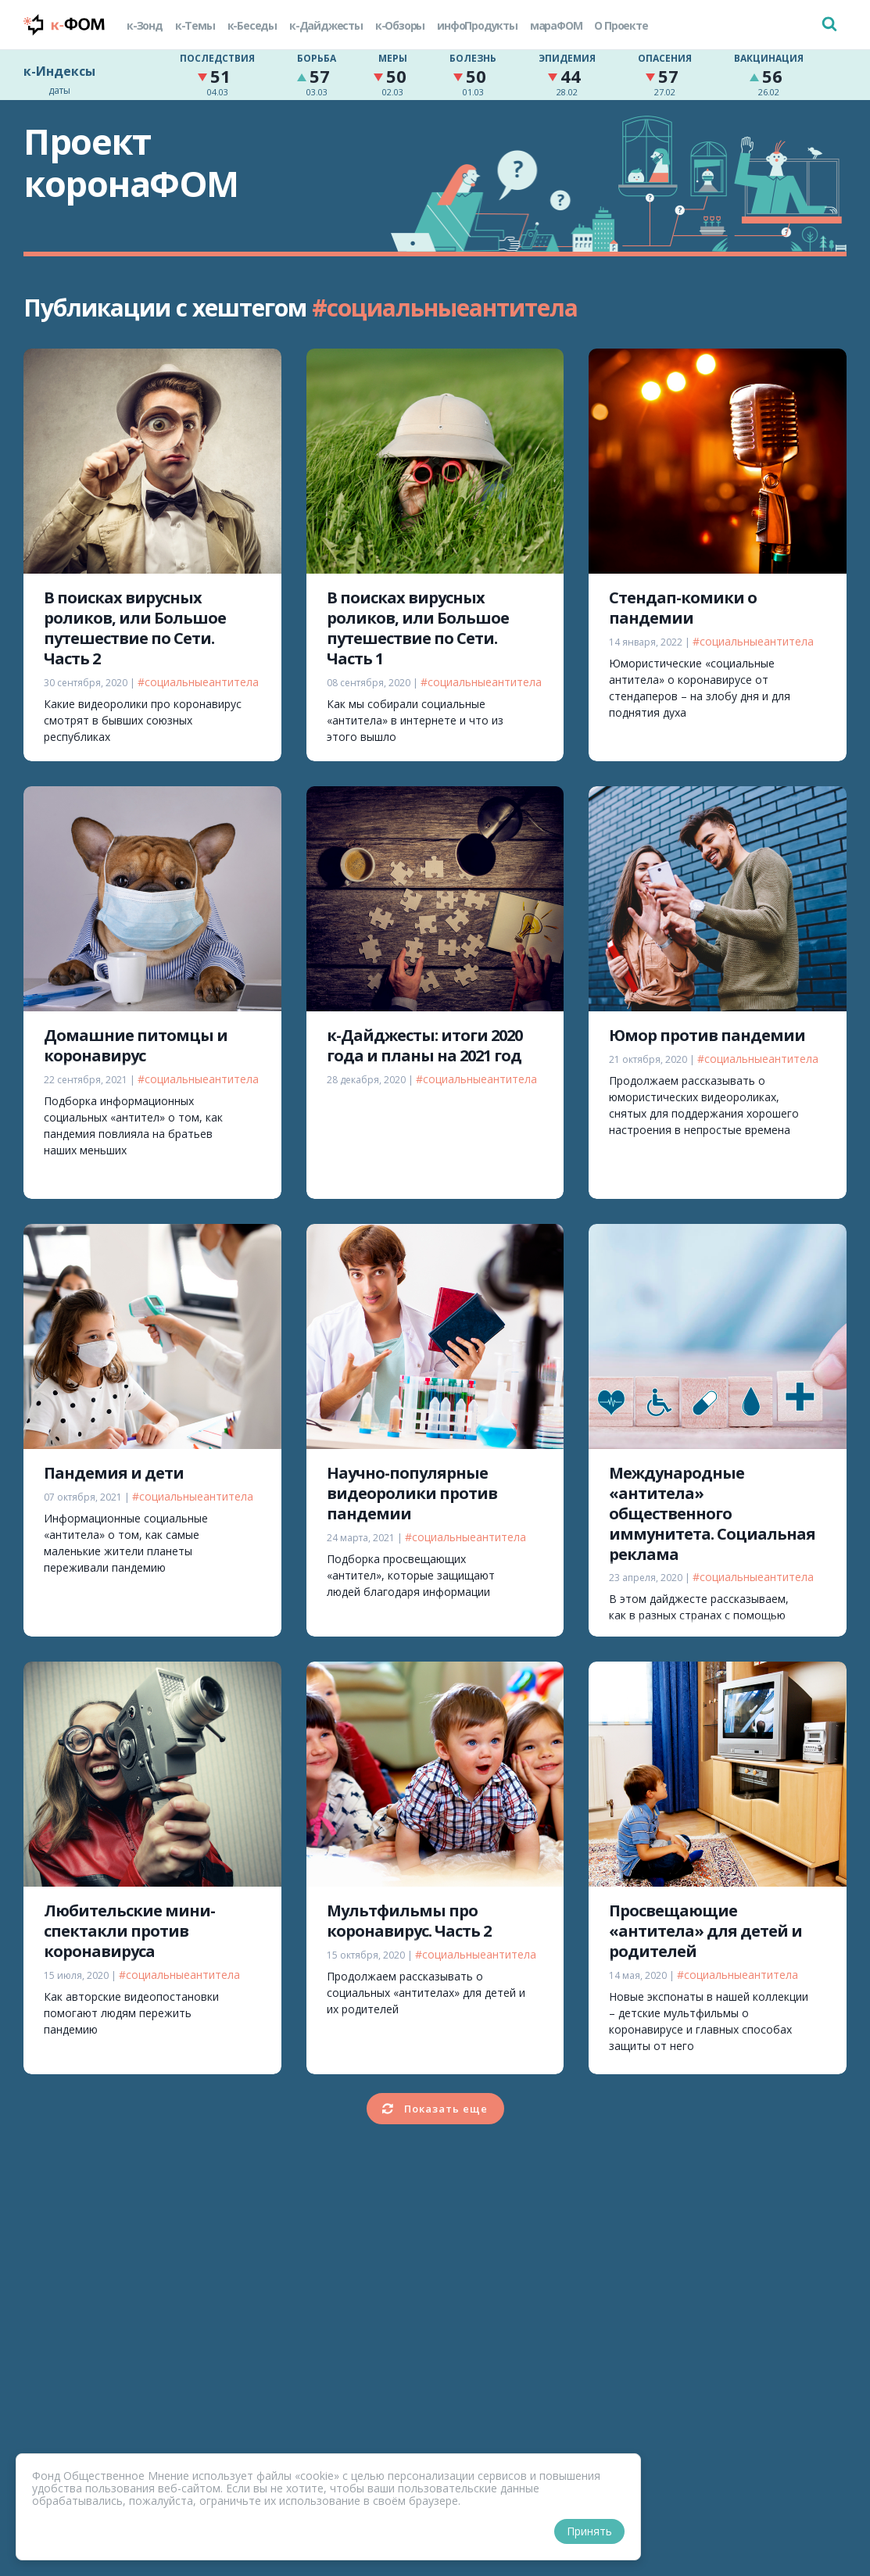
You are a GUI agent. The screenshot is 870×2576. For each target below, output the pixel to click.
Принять (589, 2531)
